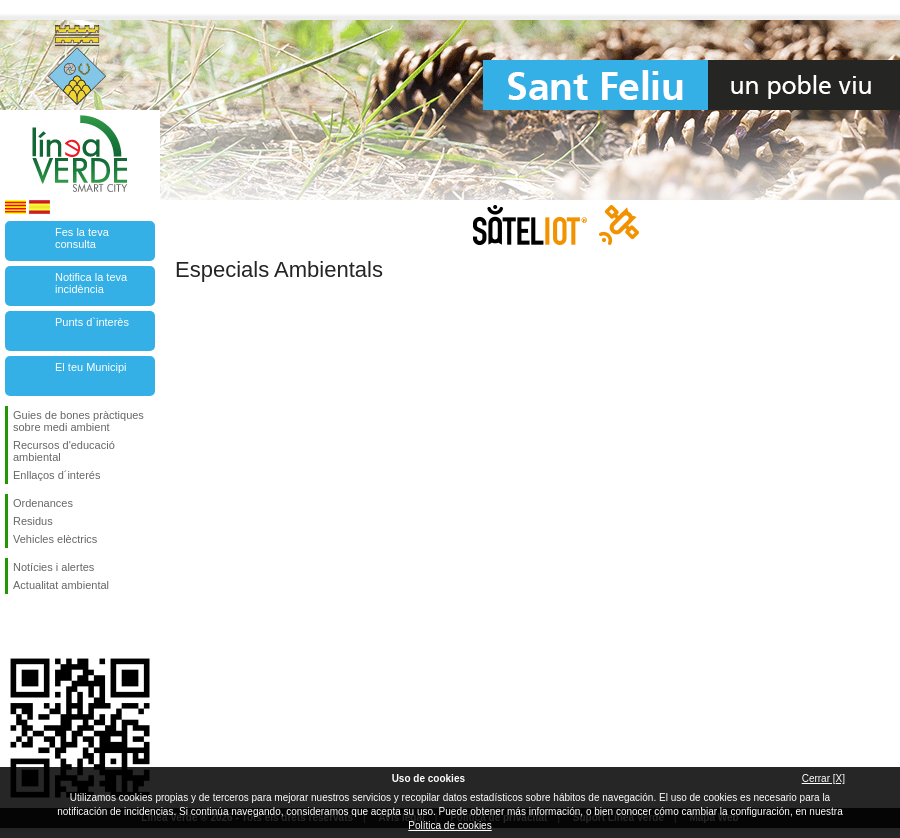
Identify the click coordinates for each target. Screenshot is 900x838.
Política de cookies (449, 825)
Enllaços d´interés (56, 475)
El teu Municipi (91, 367)
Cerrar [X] (823, 778)
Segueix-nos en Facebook (17, 626)
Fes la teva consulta (82, 238)
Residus (33, 521)
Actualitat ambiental (61, 585)
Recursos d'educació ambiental (64, 451)
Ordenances (43, 503)
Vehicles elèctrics (55, 539)
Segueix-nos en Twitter (50, 626)
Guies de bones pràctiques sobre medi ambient (78, 421)
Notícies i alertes (53, 567)
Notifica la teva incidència (91, 283)
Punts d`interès (92, 322)
